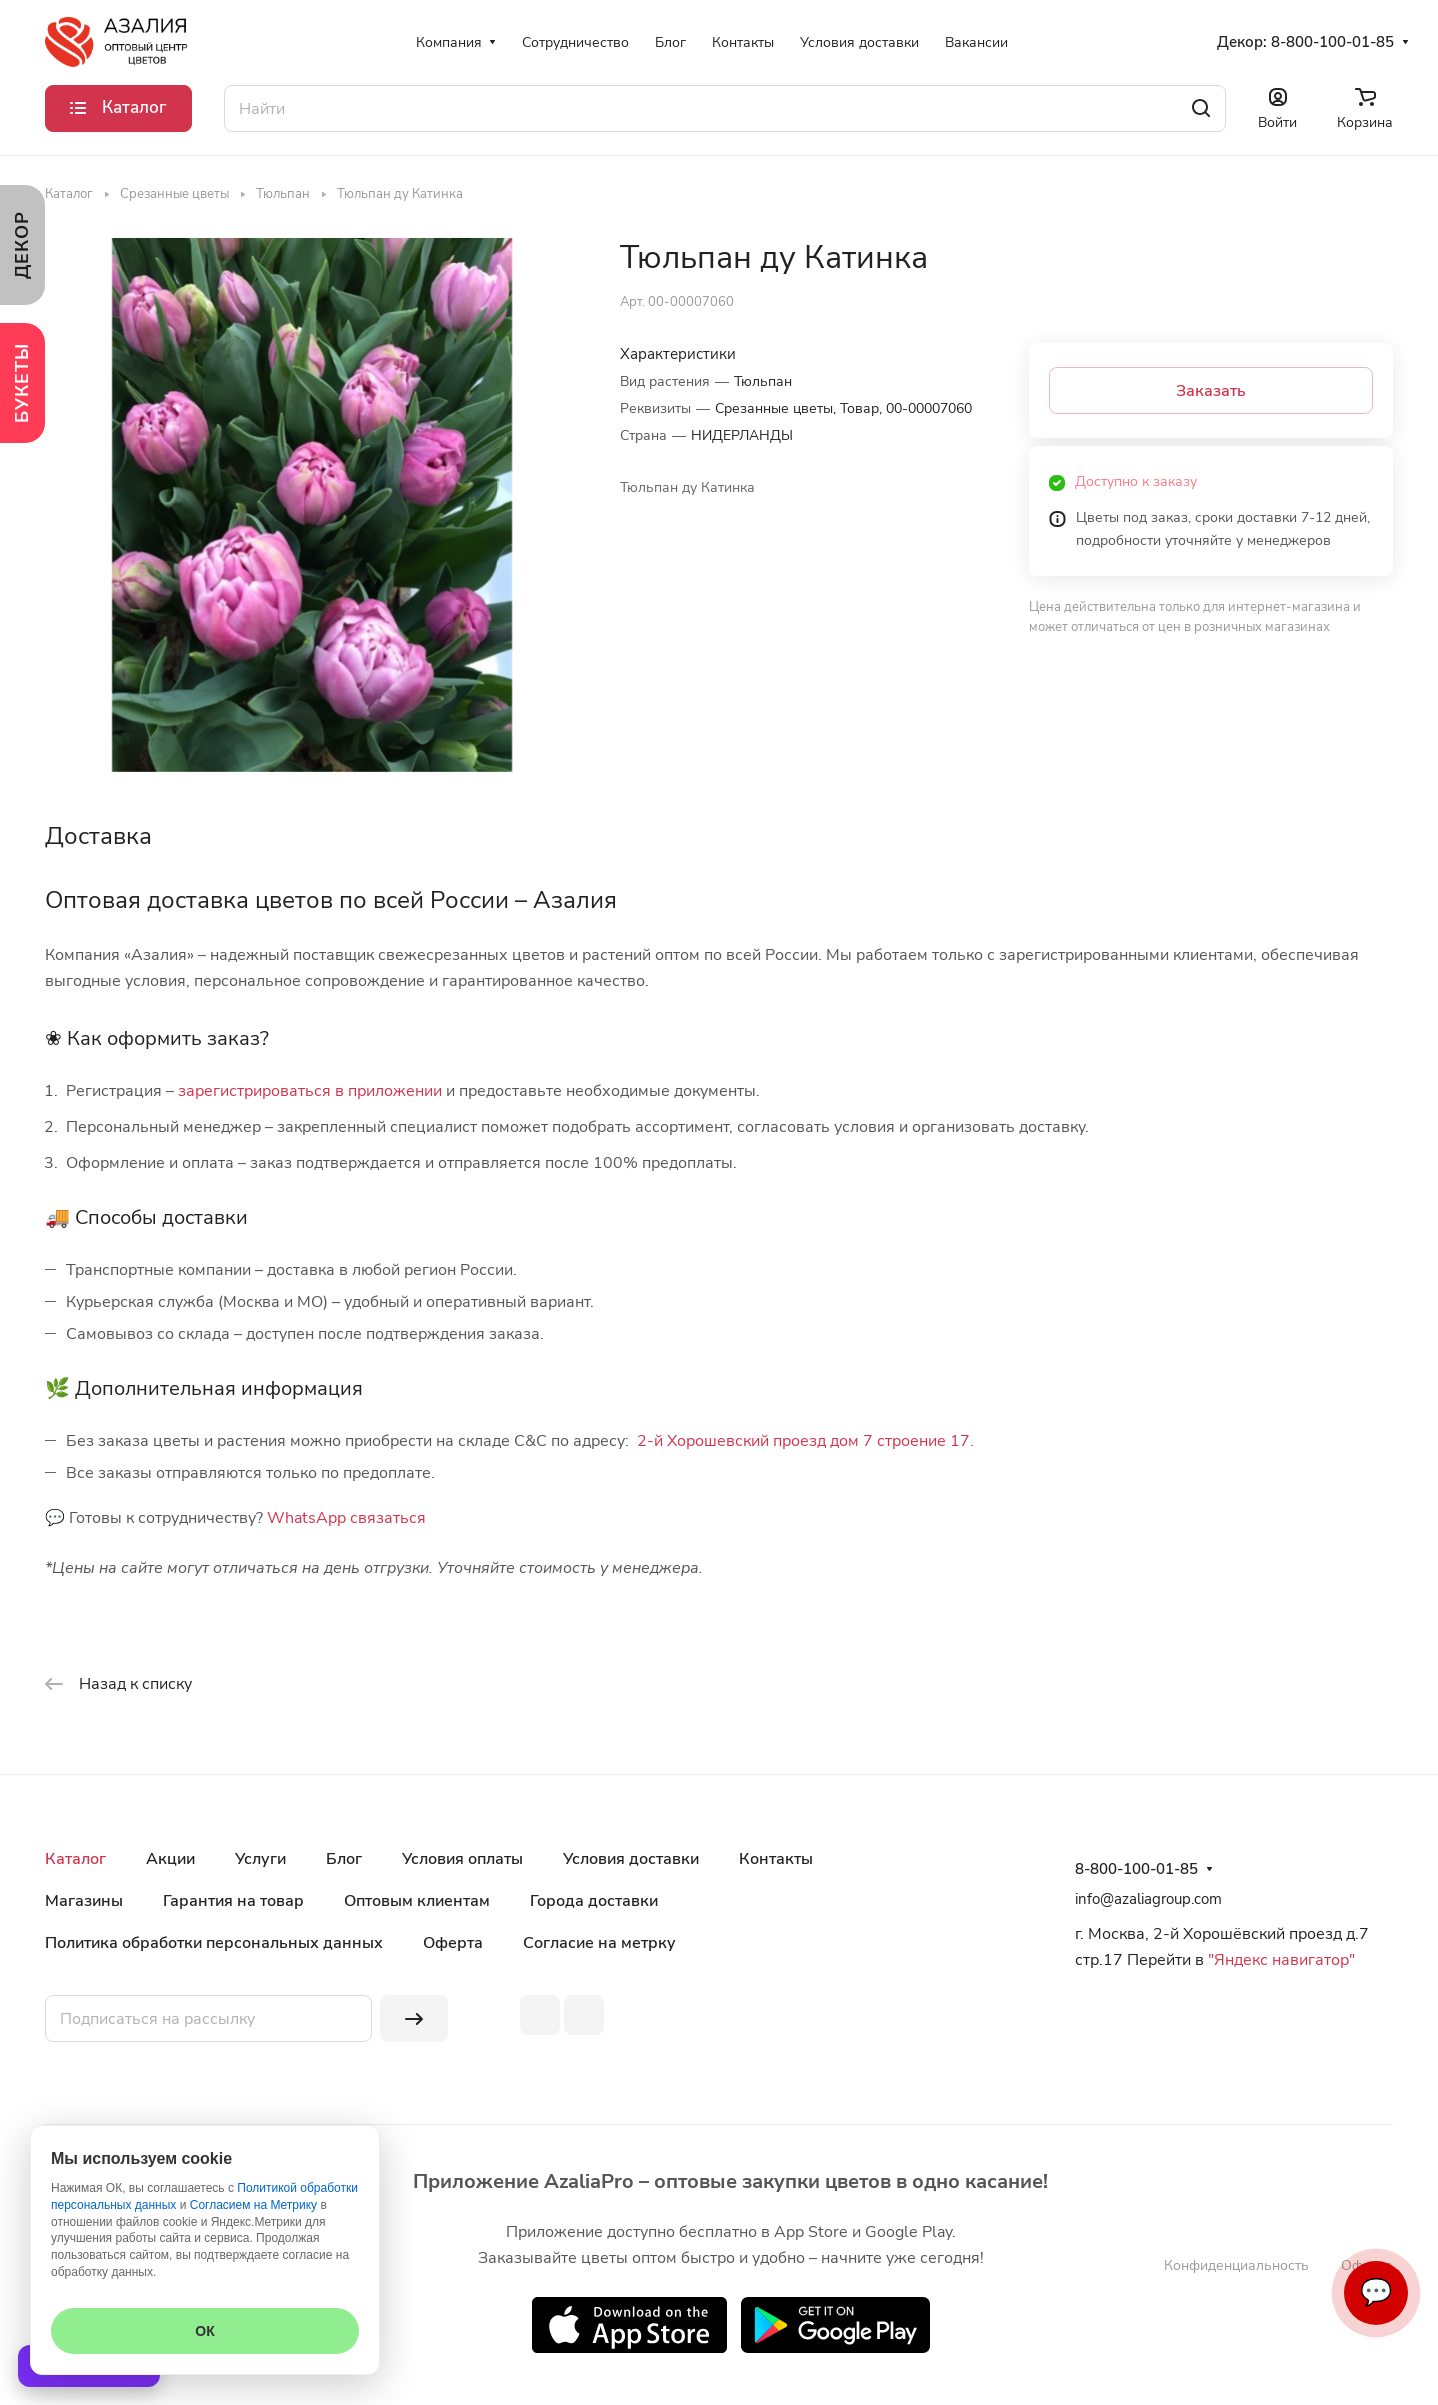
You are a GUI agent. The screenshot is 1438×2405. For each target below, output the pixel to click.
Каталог (75, 1859)
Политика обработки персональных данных (214, 1943)
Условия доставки (631, 1859)
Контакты (776, 1859)
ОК (204, 2331)
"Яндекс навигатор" (1279, 1960)
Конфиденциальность (1236, 2265)
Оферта (453, 1943)
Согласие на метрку (599, 1943)
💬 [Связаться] (1376, 2292)
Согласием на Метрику (253, 2205)
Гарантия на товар (233, 1901)
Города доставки (594, 1901)
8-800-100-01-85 (1332, 42)
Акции (170, 1859)
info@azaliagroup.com (1148, 1899)
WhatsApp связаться (346, 1518)
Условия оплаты (462, 1859)
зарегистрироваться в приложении (310, 1091)
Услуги (260, 1859)
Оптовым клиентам (417, 1901)
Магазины (84, 1901)
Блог (344, 1859)
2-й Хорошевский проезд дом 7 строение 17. (805, 1441)
